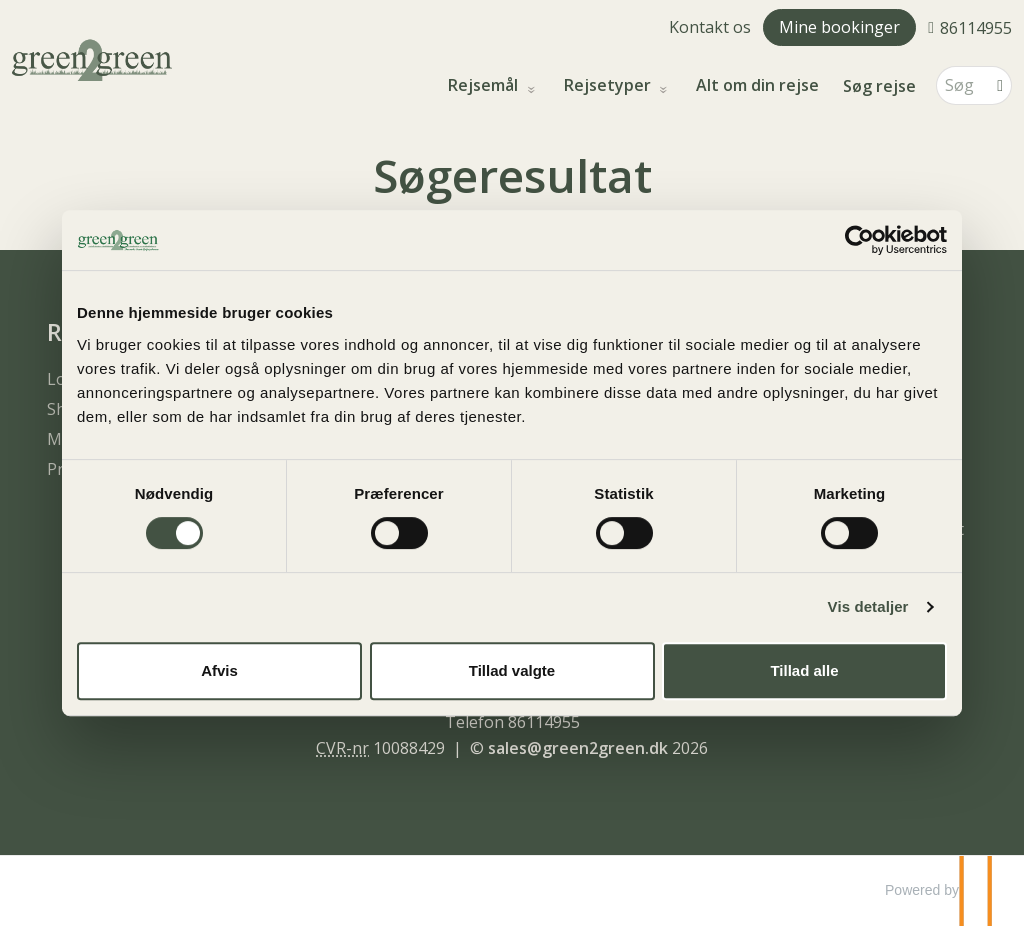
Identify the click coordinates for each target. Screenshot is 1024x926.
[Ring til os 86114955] (970, 27)
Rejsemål (485, 85)
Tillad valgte (512, 670)
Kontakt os (710, 27)
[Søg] (960, 85)
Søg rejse (879, 86)
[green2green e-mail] (578, 748)
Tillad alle (804, 670)
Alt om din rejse (757, 85)
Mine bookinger (839, 27)
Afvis (219, 670)
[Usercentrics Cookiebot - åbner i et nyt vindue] (859, 240)
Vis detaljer (868, 606)
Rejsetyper (609, 85)
